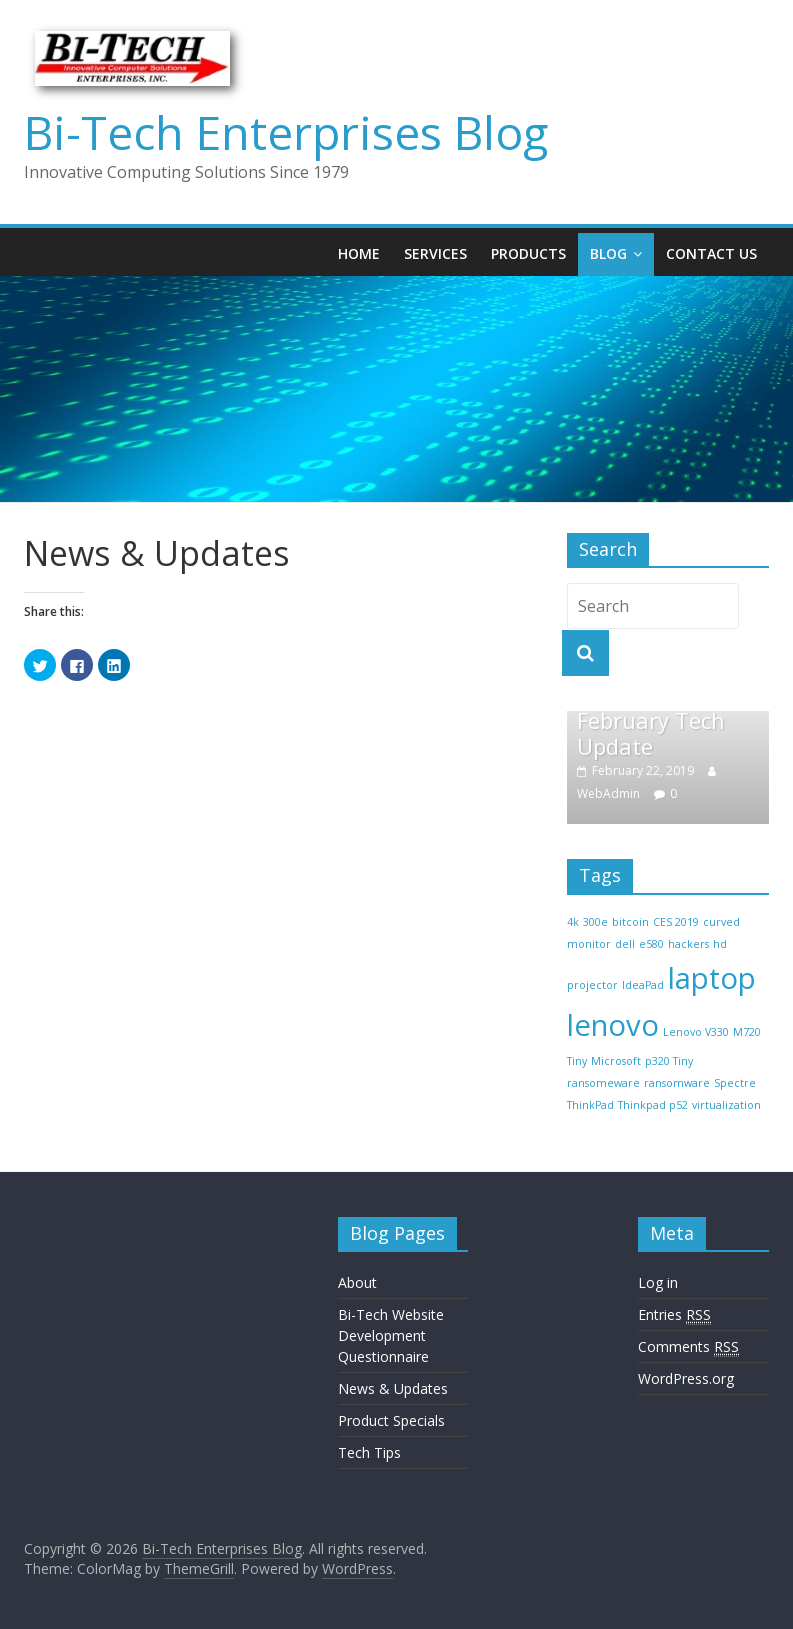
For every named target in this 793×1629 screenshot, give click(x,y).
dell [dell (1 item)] (625, 944)
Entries (674, 1315)
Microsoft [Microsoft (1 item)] (616, 1061)
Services (435, 253)
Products (528, 253)
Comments (688, 1347)
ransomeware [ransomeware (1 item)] (603, 1083)
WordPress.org (686, 1378)
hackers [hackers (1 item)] (688, 944)
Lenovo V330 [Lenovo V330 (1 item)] (696, 1032)
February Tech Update (651, 733)
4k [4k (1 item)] (573, 922)
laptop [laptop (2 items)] (712, 978)
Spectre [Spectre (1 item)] (735, 1083)
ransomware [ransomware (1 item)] (677, 1083)
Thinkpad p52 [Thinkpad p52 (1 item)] (653, 1105)
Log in (658, 1282)
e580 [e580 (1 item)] (651, 944)
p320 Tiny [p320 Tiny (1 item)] (669, 1061)
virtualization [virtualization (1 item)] (726, 1105)
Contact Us (711, 253)
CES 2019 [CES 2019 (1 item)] (676, 922)
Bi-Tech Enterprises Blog (286, 132)
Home (359, 253)
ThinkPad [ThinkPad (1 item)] (590, 1105)
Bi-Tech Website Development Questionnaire (391, 1335)
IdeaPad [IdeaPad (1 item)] (643, 985)
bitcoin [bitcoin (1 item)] (630, 922)
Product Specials (391, 1420)
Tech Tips (369, 1452)
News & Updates (393, 1388)
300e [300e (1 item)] (595, 922)
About (357, 1282)
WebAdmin (608, 793)
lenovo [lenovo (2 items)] (613, 1025)
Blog (608, 253)
